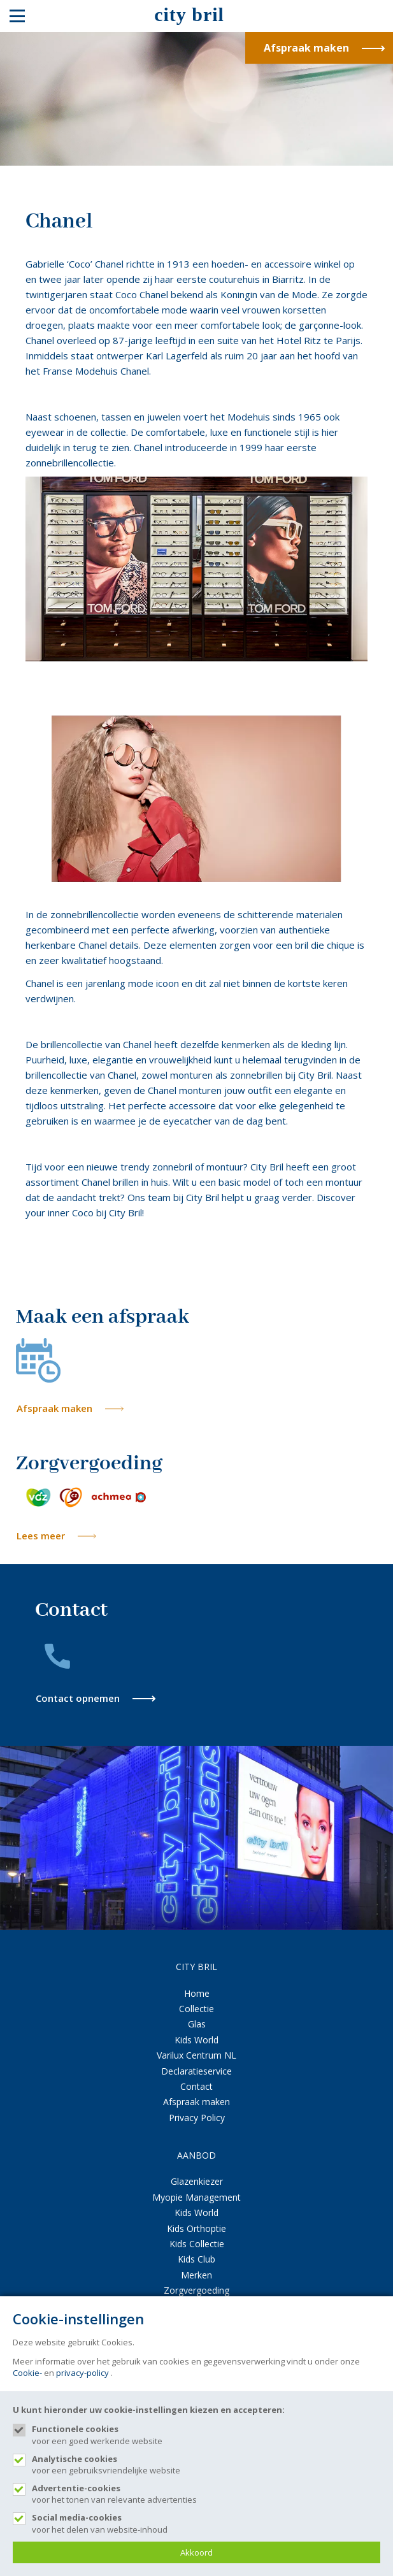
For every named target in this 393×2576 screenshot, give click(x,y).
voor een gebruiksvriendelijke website (206, 2464)
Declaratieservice (196, 2071)
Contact (196, 2086)
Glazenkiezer (197, 2181)
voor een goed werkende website (206, 2434)
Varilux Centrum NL (196, 2055)
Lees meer (41, 1535)
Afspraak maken (54, 1408)
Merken (196, 2275)
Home (197, 1993)
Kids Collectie (196, 2244)
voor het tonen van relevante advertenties (206, 2493)
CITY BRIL (196, 1967)
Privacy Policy (197, 2118)
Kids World (196, 2040)
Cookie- (27, 2372)
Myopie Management (196, 2197)
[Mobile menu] (17, 16)
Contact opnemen (78, 1698)
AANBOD (196, 2155)
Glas (197, 2024)
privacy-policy (82, 2372)
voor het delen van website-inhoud (206, 2523)
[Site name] (196, 16)
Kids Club (196, 2259)
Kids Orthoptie (196, 2228)
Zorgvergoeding (196, 2290)
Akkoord (196, 2552)
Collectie (196, 2009)
